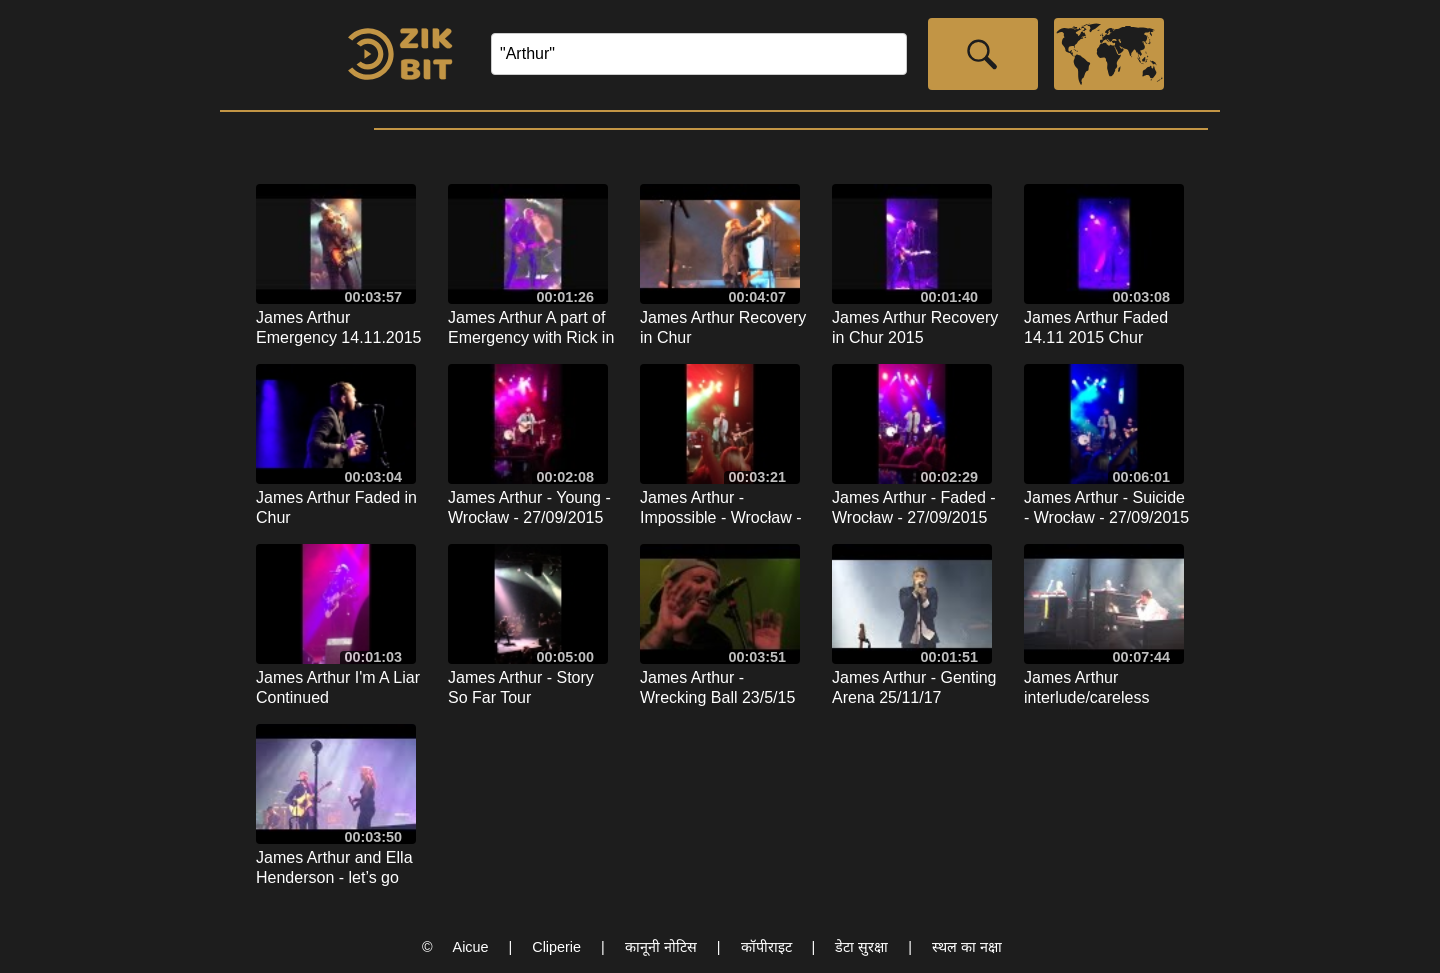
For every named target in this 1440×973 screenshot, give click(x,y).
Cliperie (556, 947)
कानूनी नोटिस (661, 947)
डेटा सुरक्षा (861, 947)
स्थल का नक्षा (967, 947)
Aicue (471, 947)
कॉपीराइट (766, 947)
